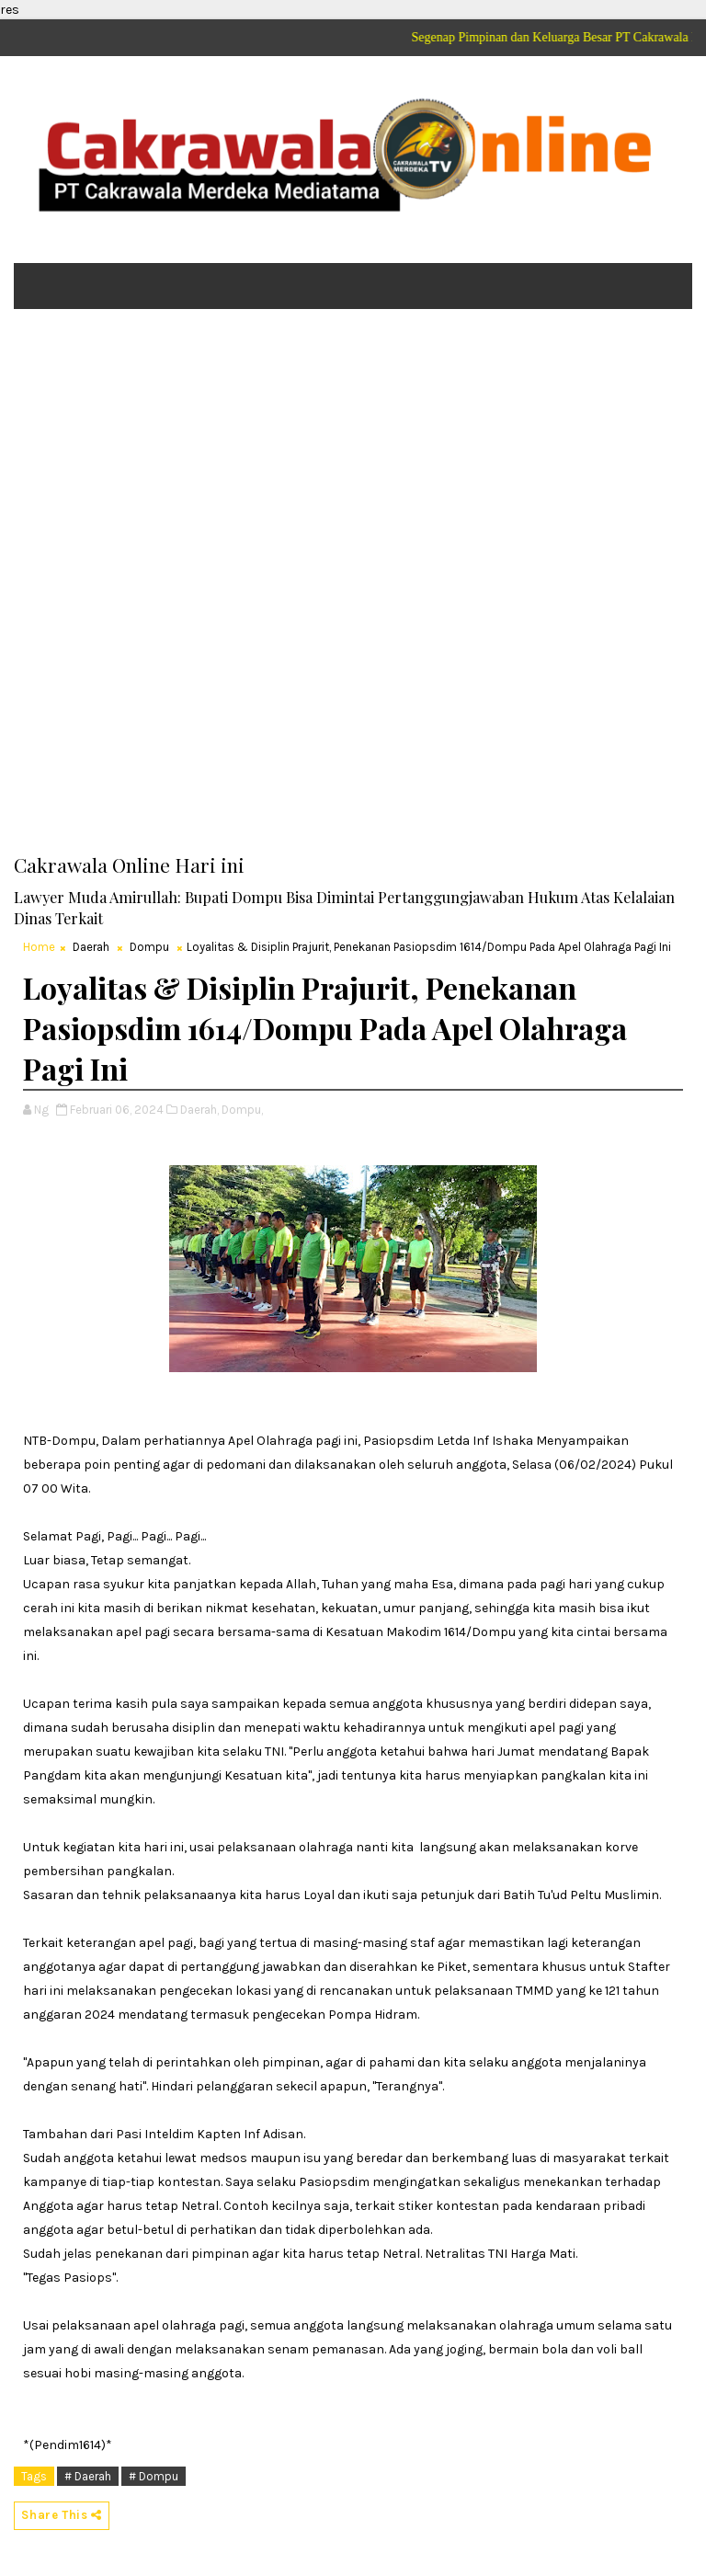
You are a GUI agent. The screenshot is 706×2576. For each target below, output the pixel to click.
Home (39, 947)
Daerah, (199, 1109)
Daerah (91, 947)
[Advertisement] (352, 465)
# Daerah (87, 2476)
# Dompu (153, 2476)
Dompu (149, 947)
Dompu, (242, 1109)
